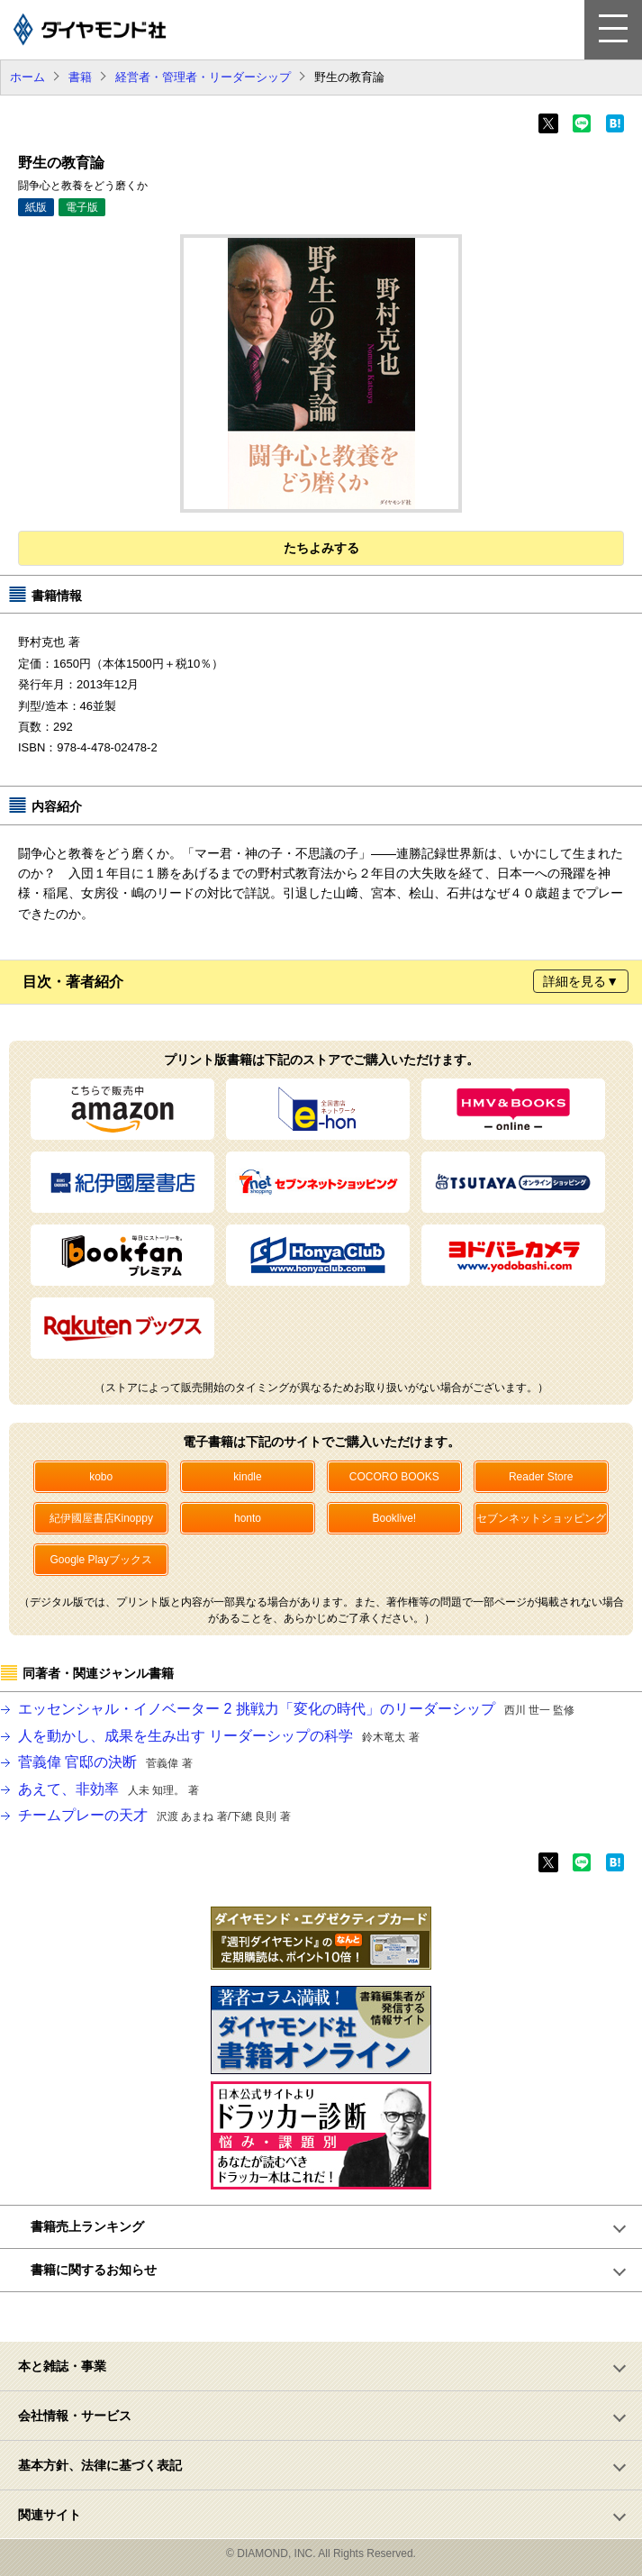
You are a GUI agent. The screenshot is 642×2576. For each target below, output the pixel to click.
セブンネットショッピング (541, 1518)
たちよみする (321, 548)
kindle (247, 1476)
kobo (101, 1476)
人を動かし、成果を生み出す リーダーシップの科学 (219, 1735)
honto (247, 1518)
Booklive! (394, 1518)
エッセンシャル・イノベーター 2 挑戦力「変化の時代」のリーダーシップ (296, 1708)
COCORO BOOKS (394, 1476)
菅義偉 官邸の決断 (105, 1762)
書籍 (80, 77)
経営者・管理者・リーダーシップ (203, 77)
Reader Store (541, 1476)
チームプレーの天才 (154, 1815)
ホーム (27, 77)
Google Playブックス (101, 1559)
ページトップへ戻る (331, 2316)
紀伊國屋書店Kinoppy (101, 1518)
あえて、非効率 (108, 1789)
